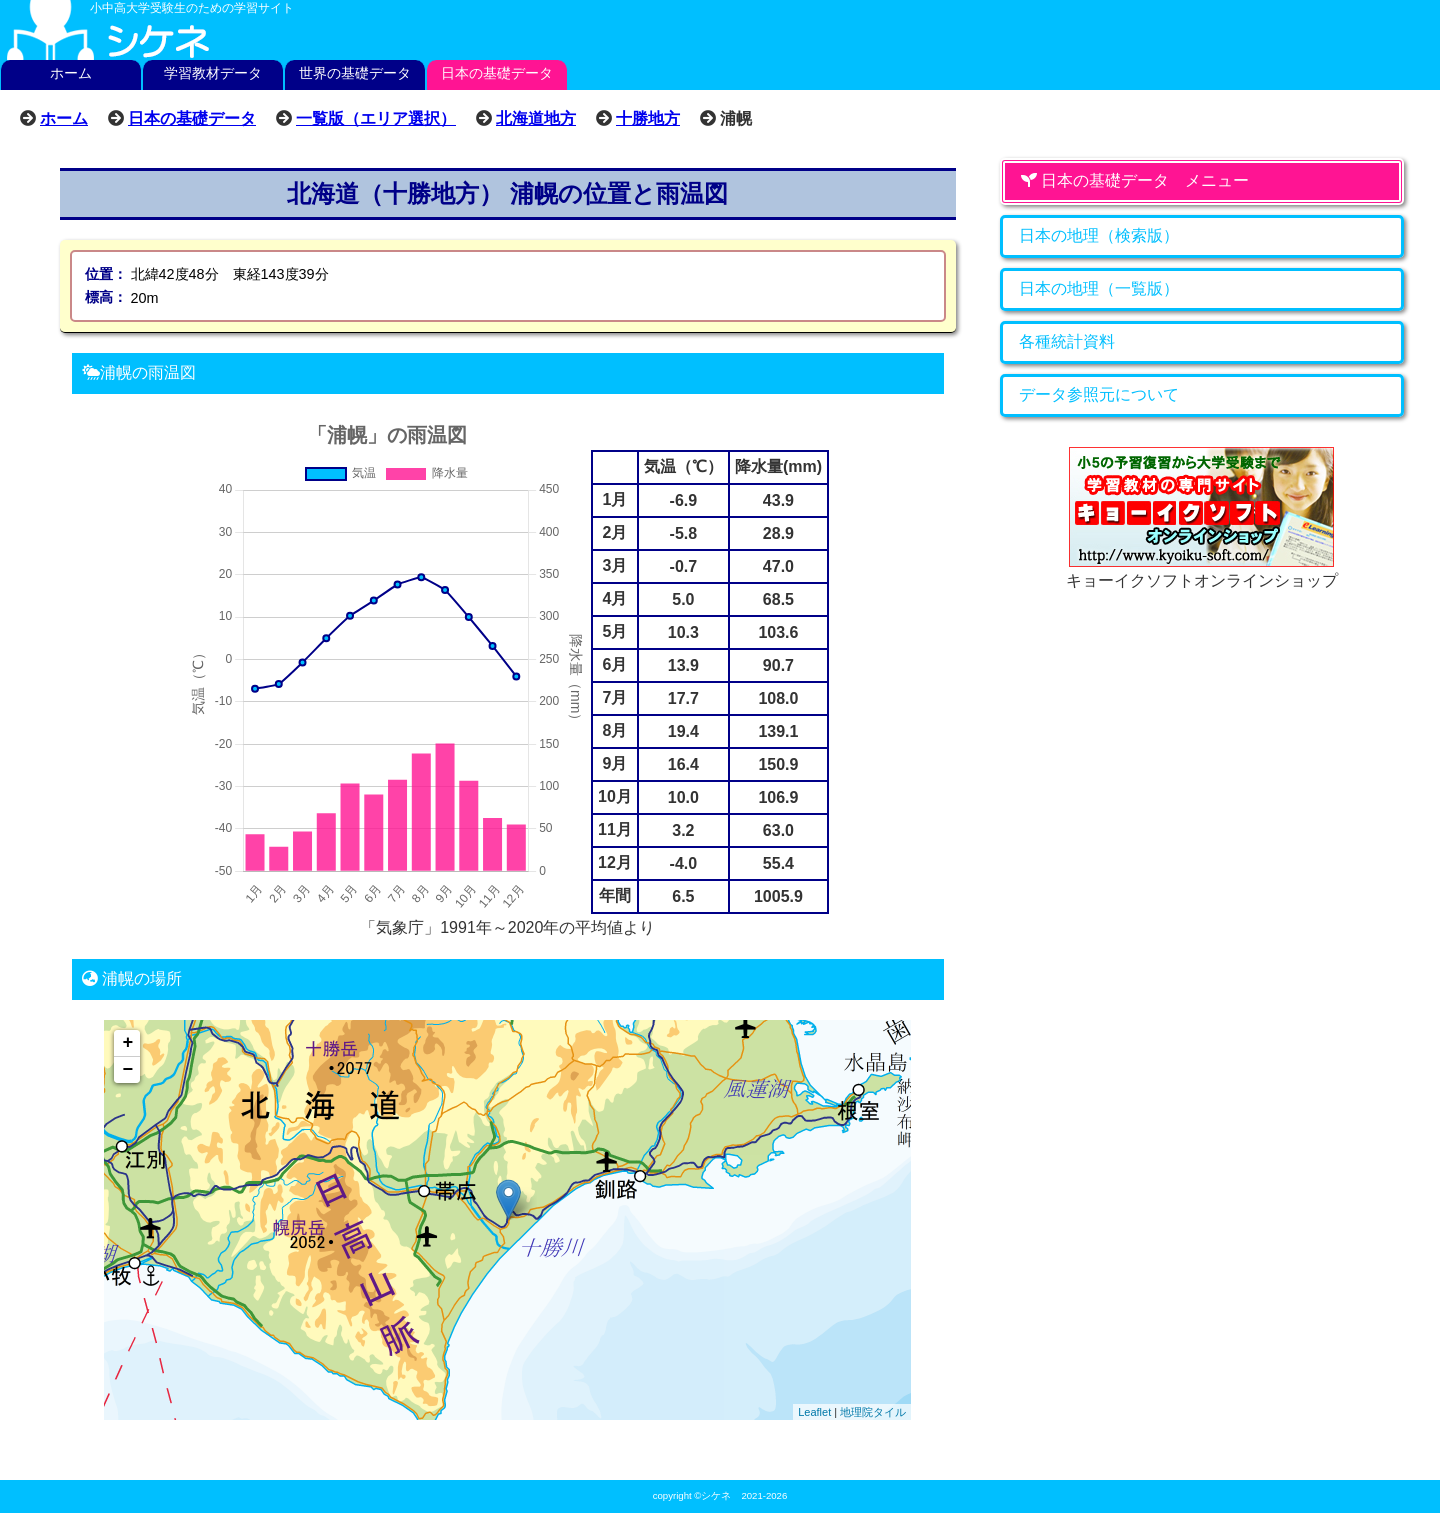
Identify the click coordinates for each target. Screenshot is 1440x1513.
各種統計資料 (1067, 341)
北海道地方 (536, 118)
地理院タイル (873, 1412)
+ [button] (128, 1043)
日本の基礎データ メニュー (1135, 180)
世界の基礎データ (355, 73)
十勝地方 (648, 118)
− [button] (128, 1070)
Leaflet (814, 1412)
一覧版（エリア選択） (376, 118)
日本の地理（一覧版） (1099, 288)
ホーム (71, 73)
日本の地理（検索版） (1099, 235)
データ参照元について (1099, 394)
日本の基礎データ (497, 73)
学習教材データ (213, 73)
